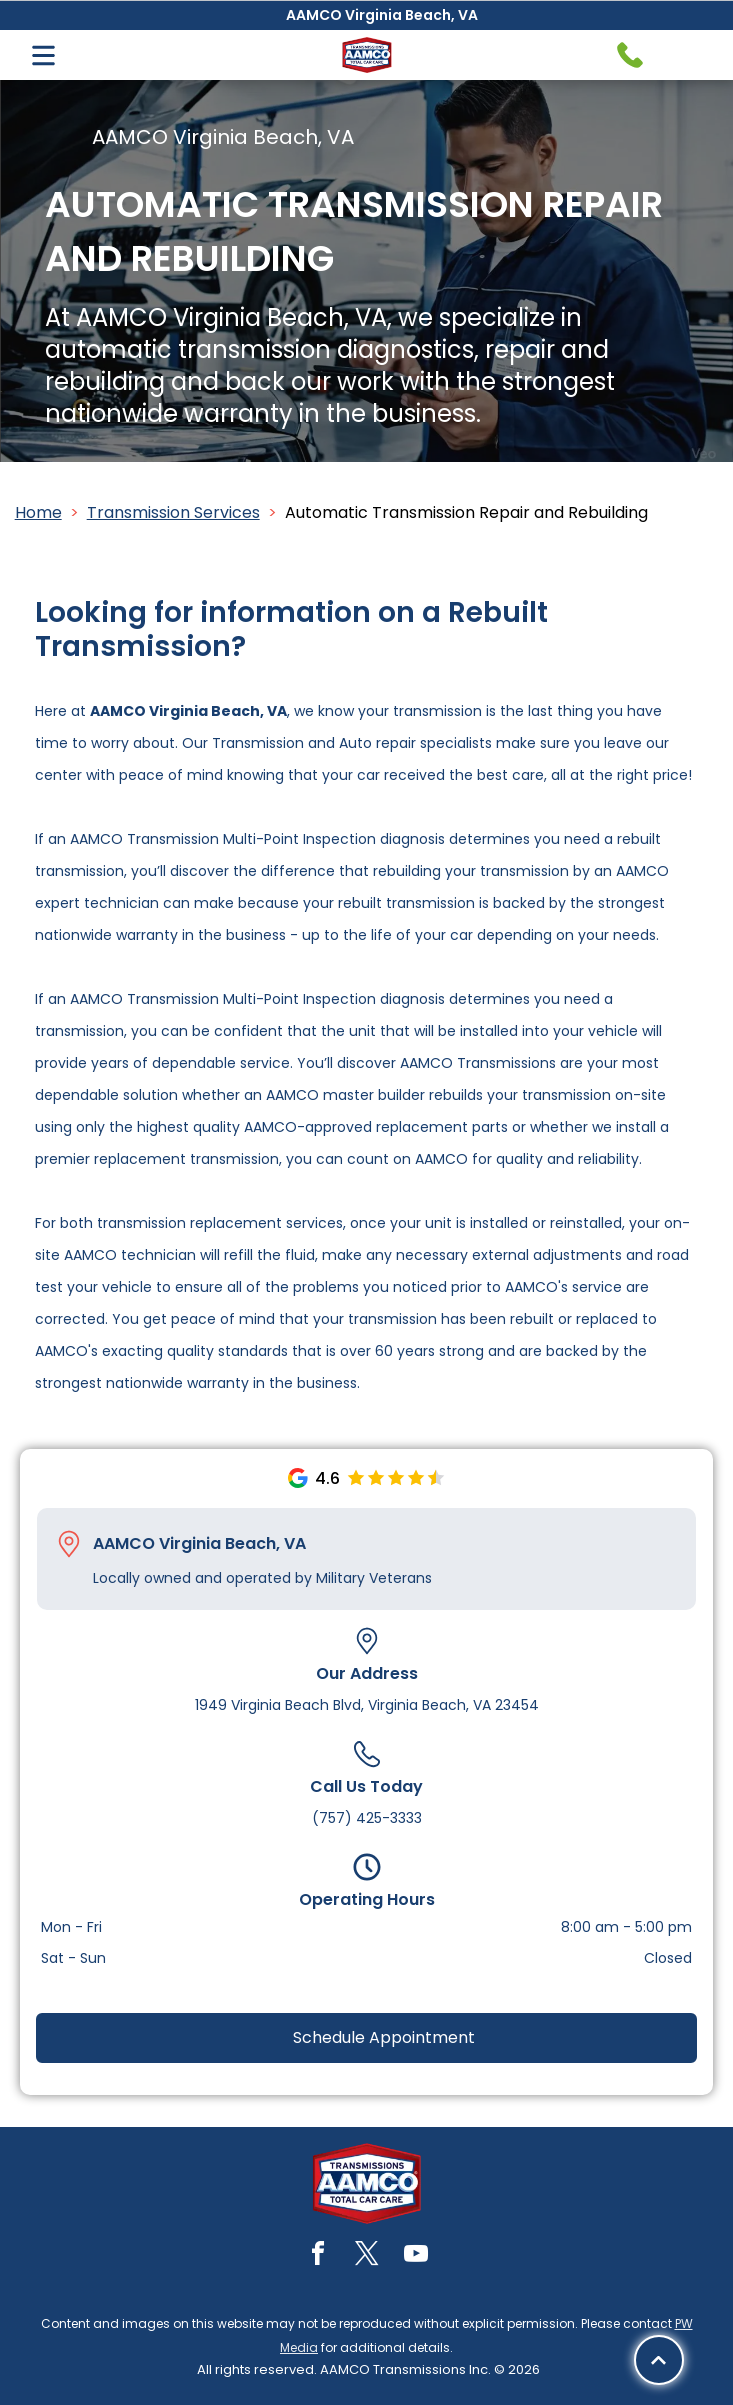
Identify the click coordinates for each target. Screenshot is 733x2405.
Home (38, 512)
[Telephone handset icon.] (630, 55)
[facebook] (318, 2256)
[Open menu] (43, 55)
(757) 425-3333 (367, 1818)
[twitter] (367, 2256)
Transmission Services (173, 512)
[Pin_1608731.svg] (69, 1544)
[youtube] (416, 2256)
